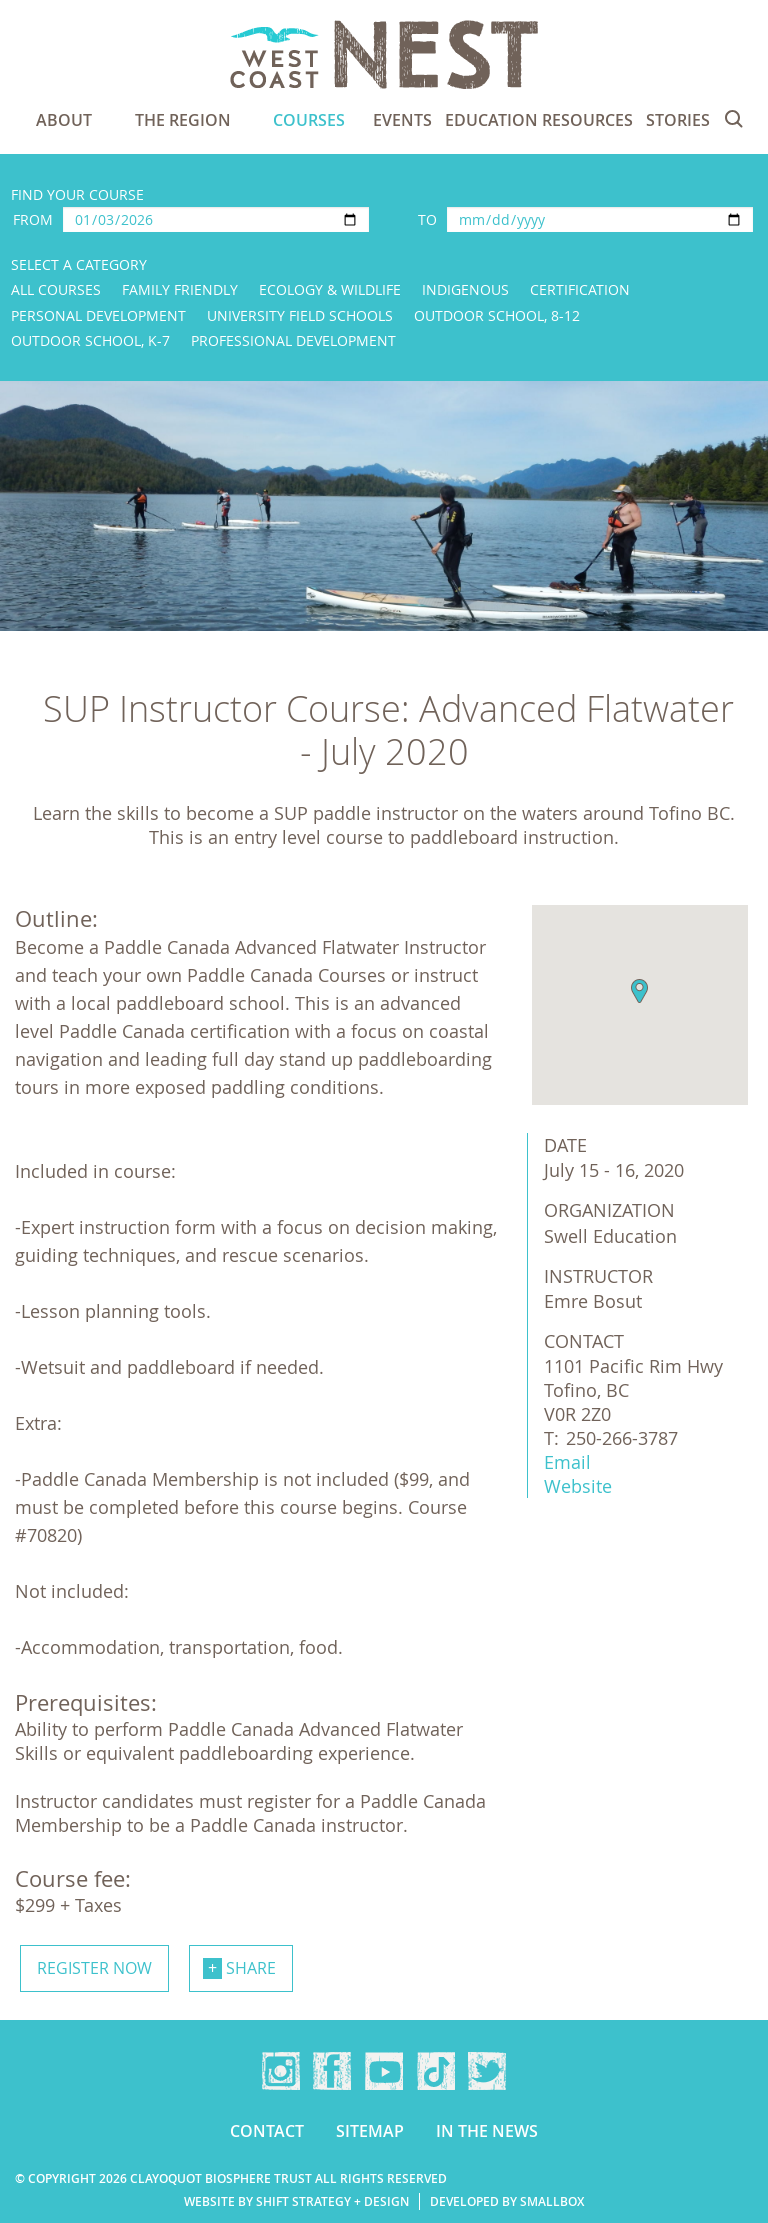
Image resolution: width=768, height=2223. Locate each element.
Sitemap (370, 2131)
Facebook (332, 2071)
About (64, 120)
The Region (183, 120)
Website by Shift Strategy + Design (296, 2201)
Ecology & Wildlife (330, 289)
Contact (267, 2131)
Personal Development (98, 315)
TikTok (436, 2071)
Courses (309, 120)
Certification (580, 289)
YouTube (384, 2071)
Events (402, 120)
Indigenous (465, 289)
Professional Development (293, 340)
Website (578, 1486)
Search (734, 119)
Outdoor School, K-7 (90, 340)
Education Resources (539, 120)
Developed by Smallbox (507, 2201)
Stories (678, 120)
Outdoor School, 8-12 (497, 315)
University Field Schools (300, 315)
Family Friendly (180, 289)
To (427, 219)
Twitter (487, 2071)
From (33, 219)
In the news (487, 2131)
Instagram (281, 2071)
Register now (94, 1968)
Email (567, 1462)
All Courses (56, 289)
